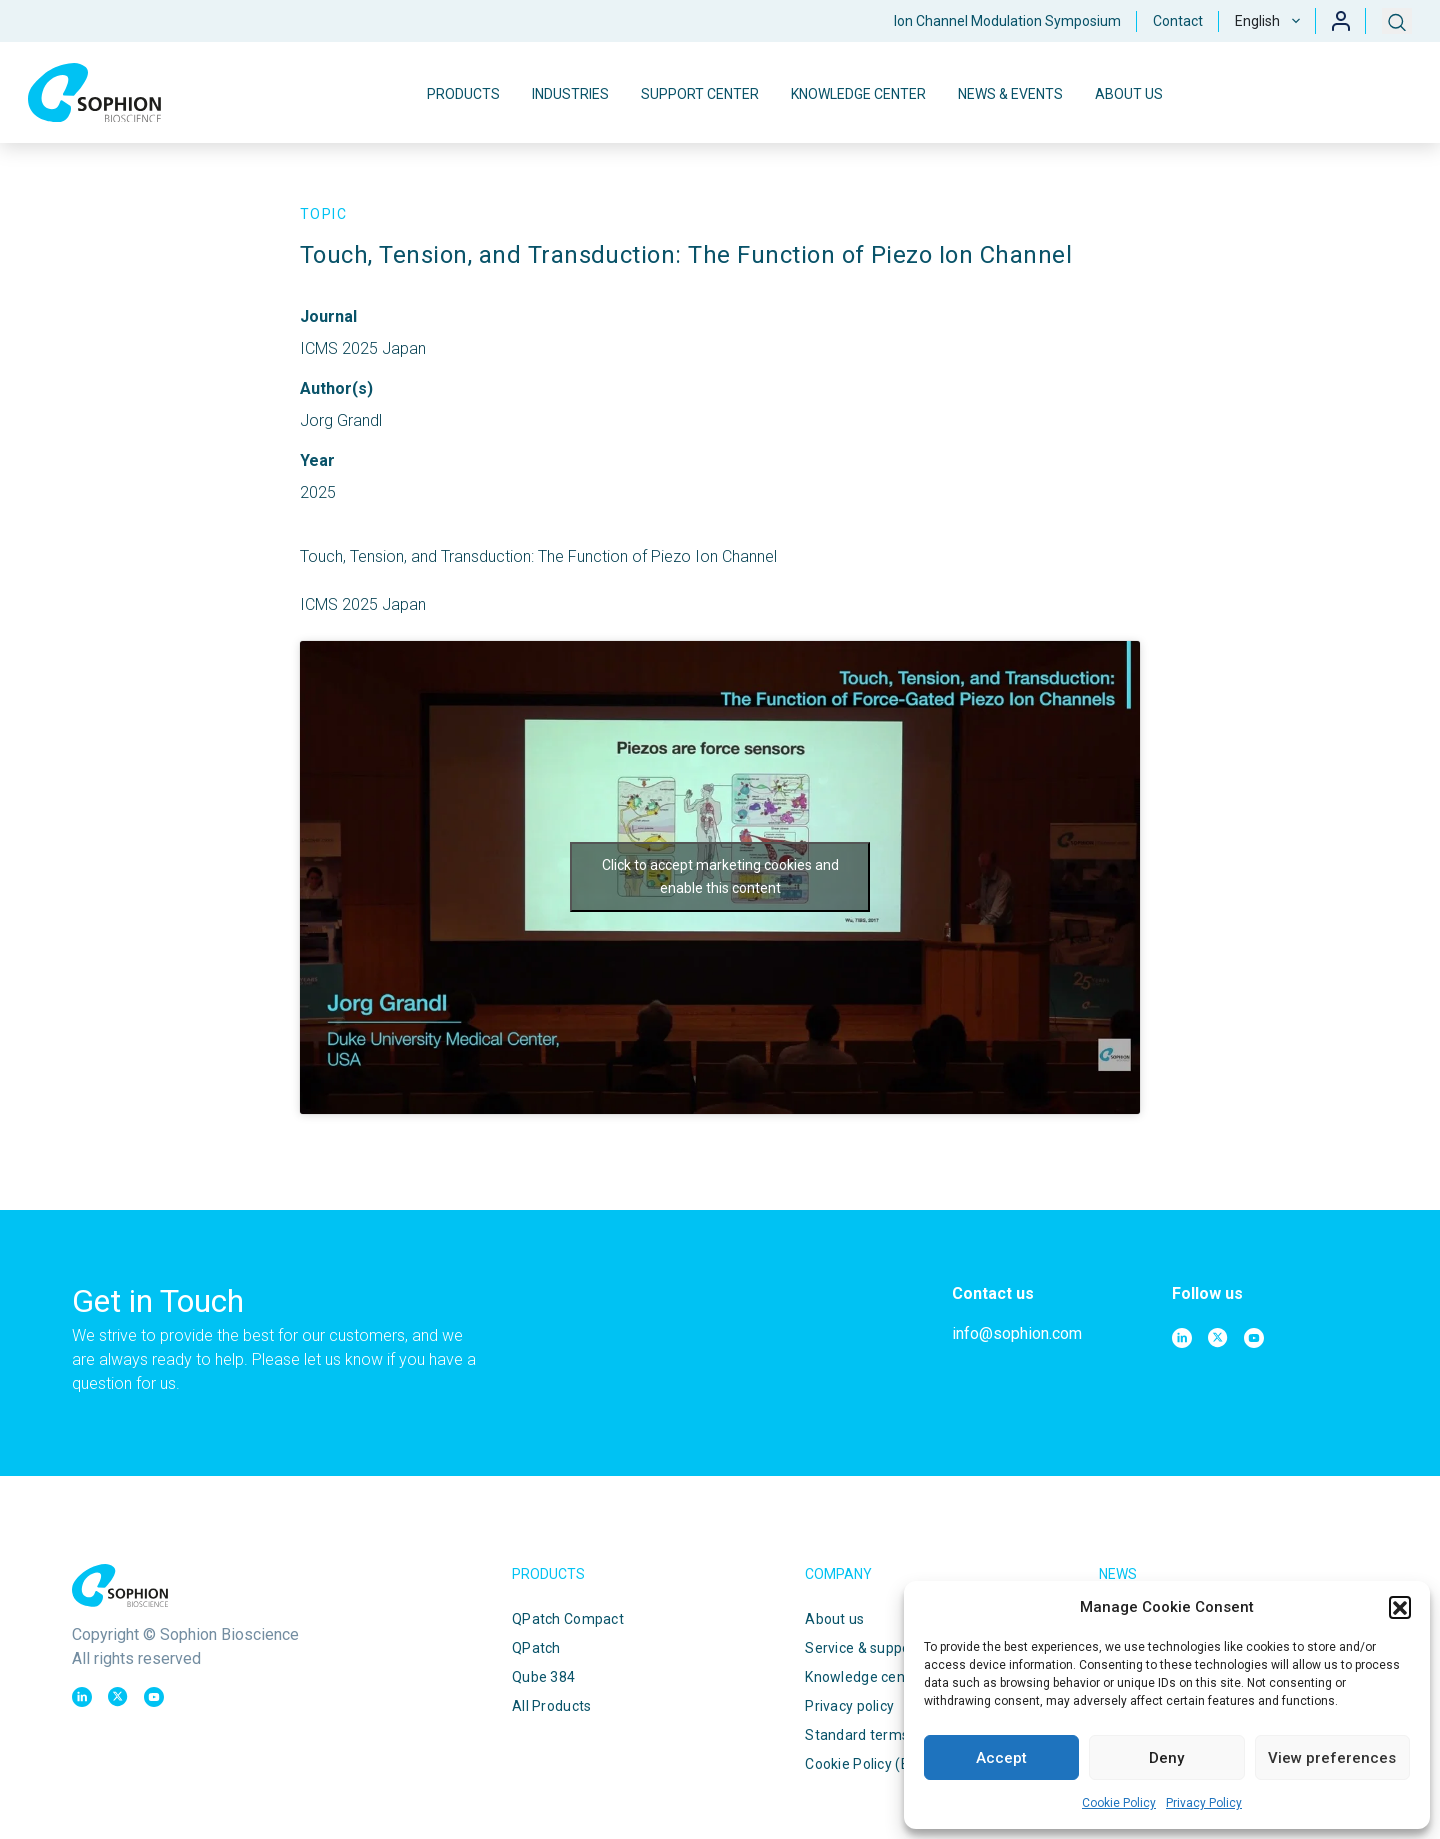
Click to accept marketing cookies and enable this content (720, 876)
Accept (1001, 1758)
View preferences (1332, 1758)
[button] (1400, 1607)
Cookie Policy (1119, 1803)
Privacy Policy (1204, 1803)
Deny (1166, 1758)
